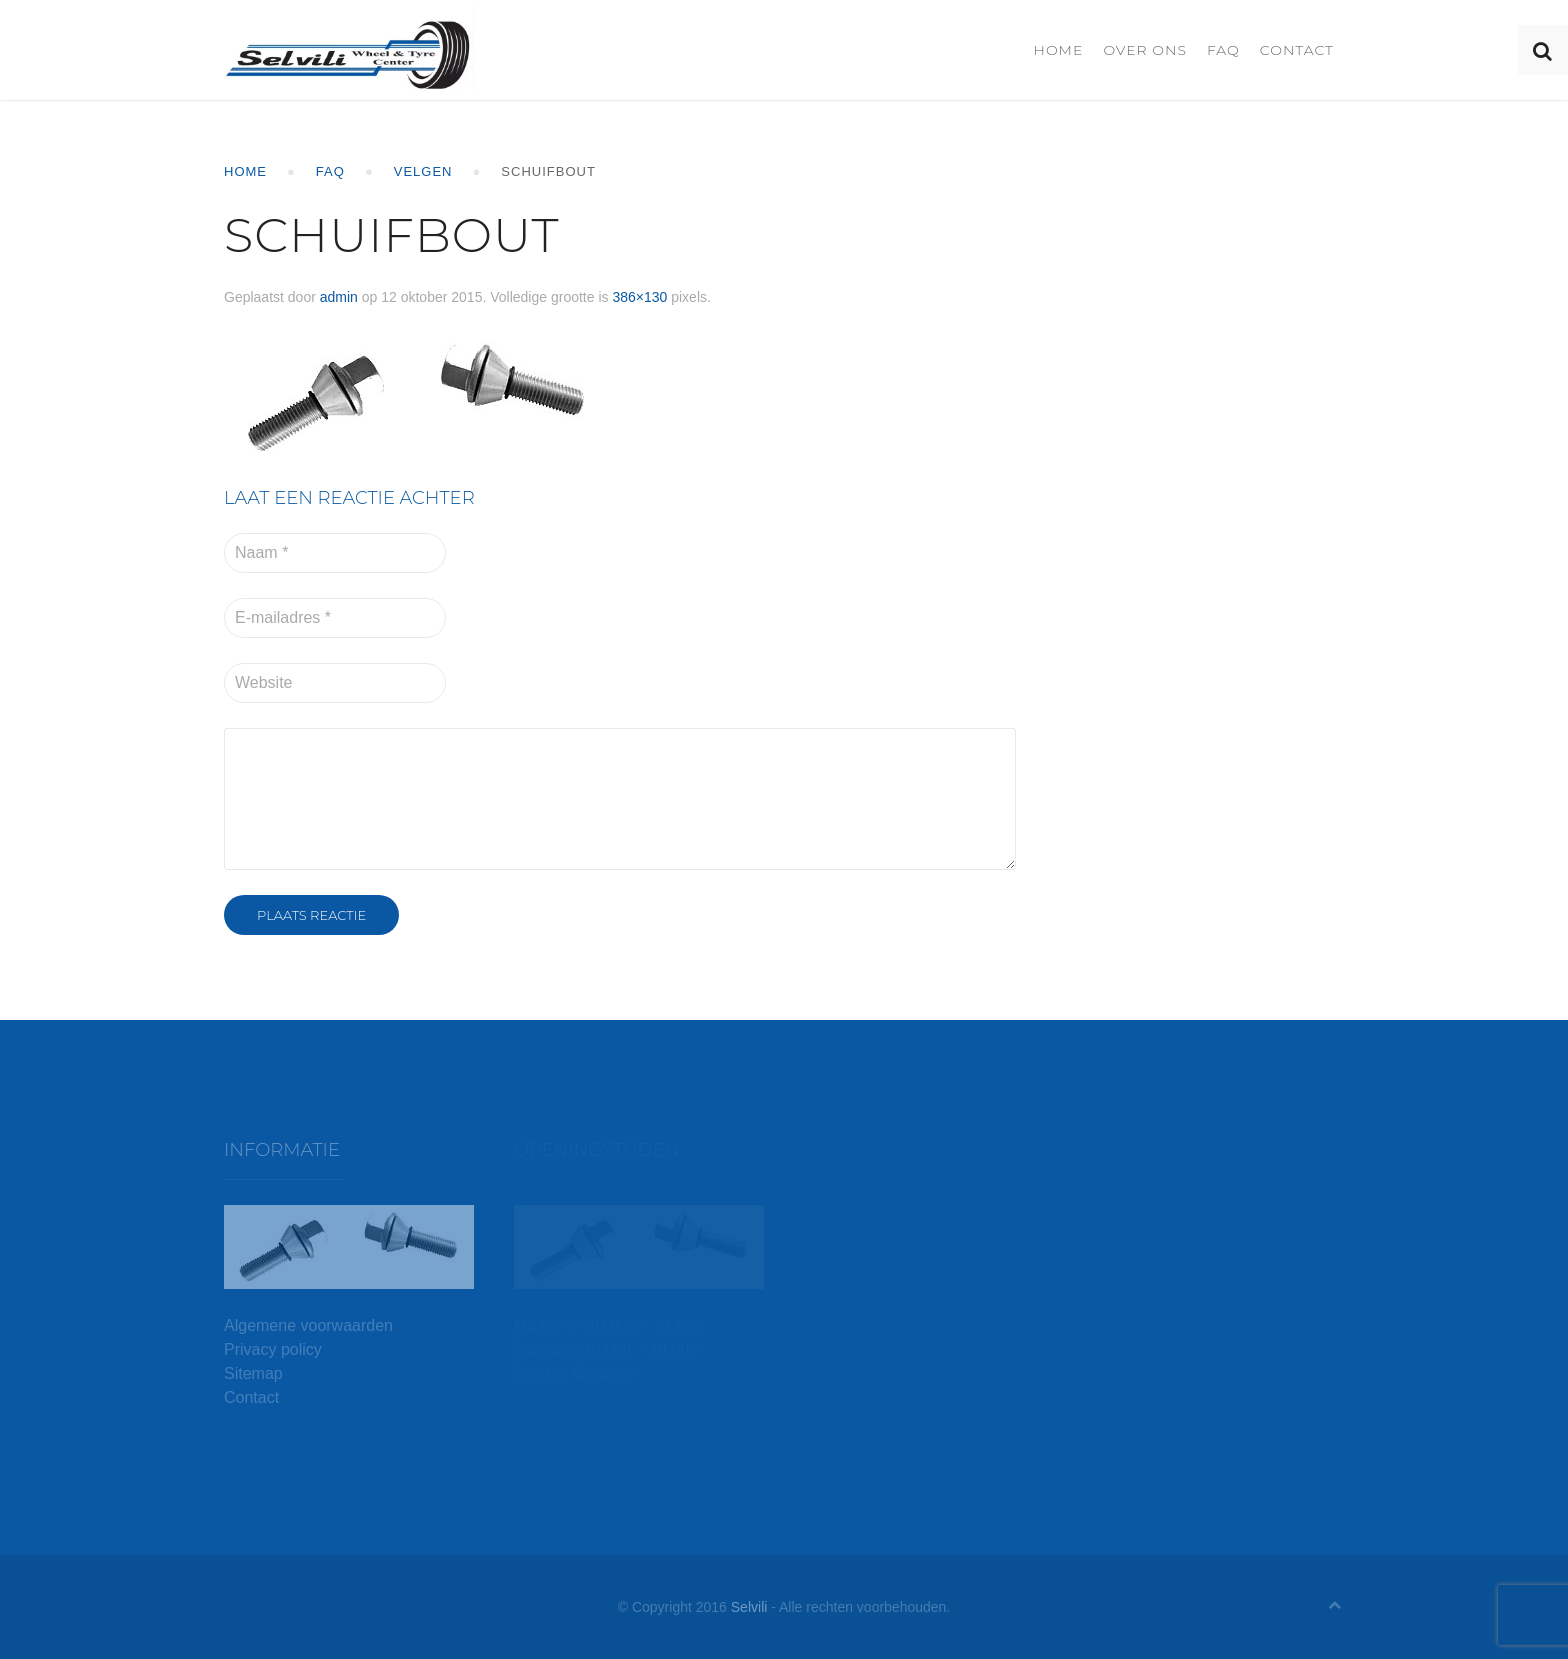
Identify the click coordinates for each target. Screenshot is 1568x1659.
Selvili (749, 1607)
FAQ (1223, 50)
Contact (1297, 50)
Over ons (1145, 50)
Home (1058, 50)
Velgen (423, 171)
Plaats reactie (311, 915)
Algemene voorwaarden (308, 1325)
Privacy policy (273, 1349)
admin (339, 297)
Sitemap (253, 1373)
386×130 (639, 297)
